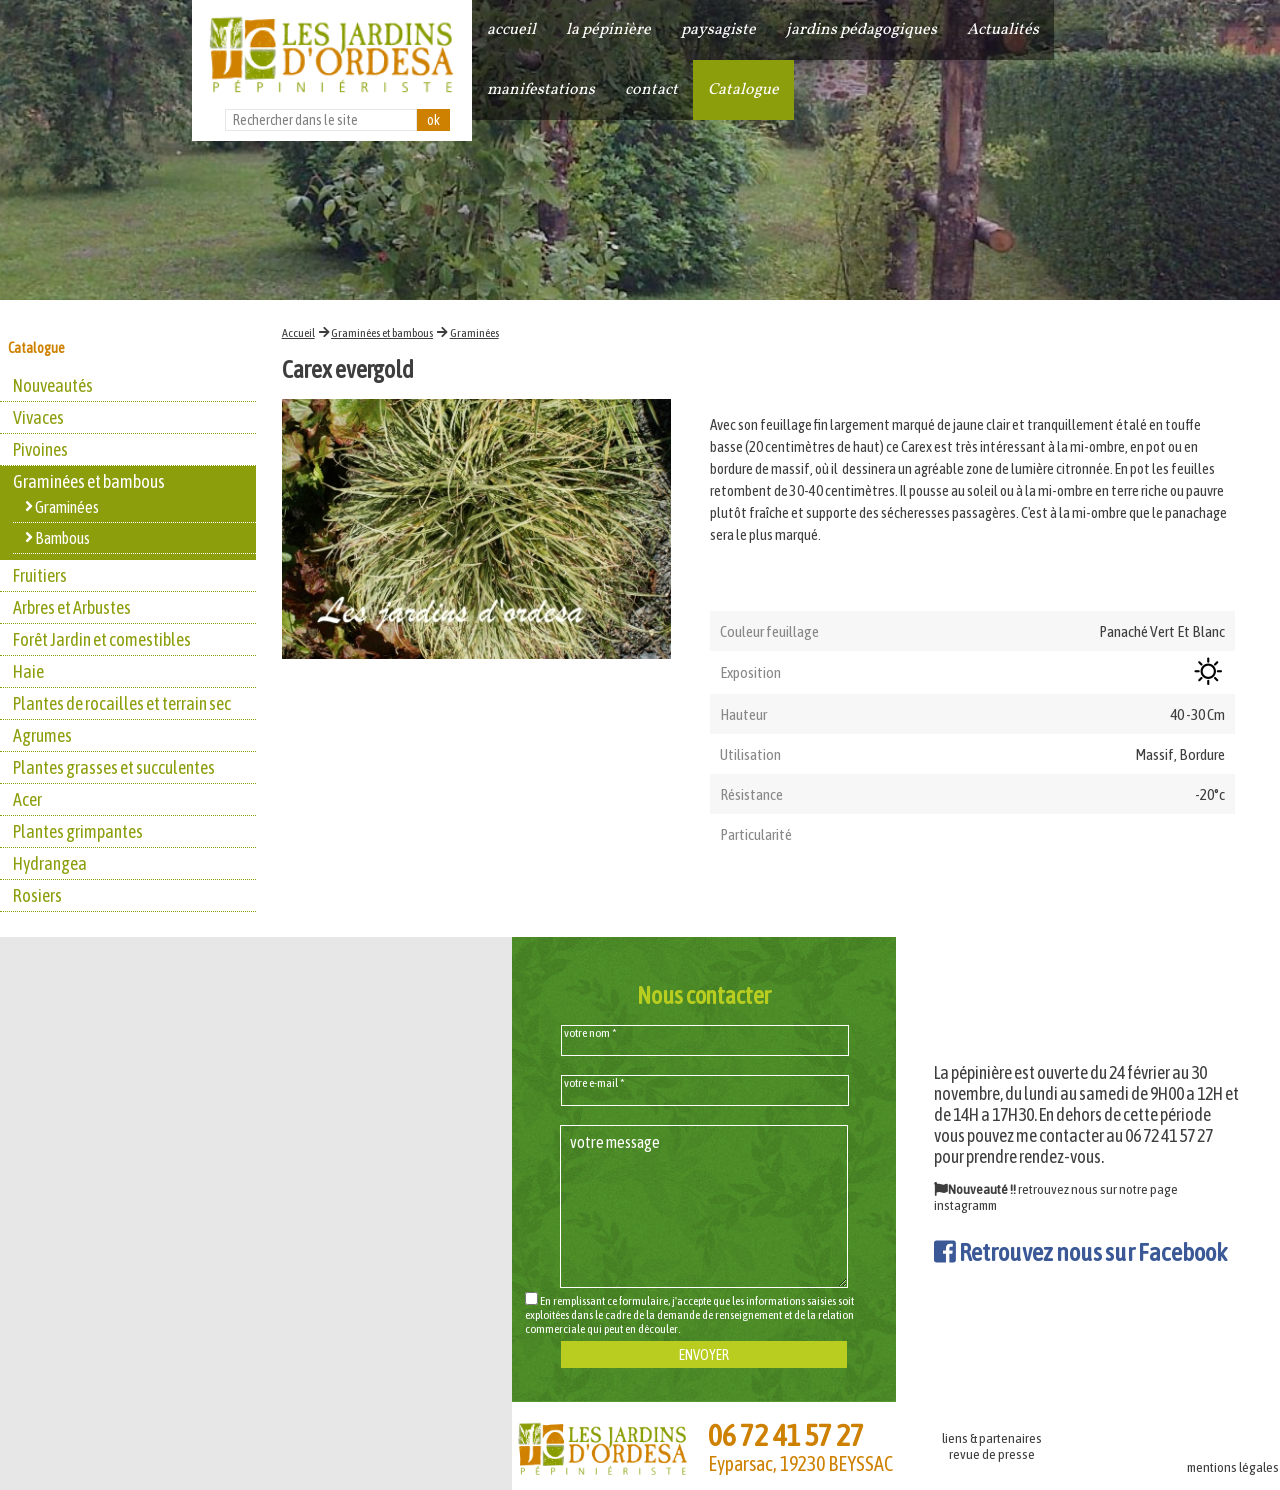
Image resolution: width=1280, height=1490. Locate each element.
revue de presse (992, 1454)
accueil (511, 30)
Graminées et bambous (382, 333)
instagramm (965, 1205)
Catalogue (743, 90)
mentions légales (1233, 1467)
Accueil (298, 333)
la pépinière (608, 30)
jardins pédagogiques (861, 30)
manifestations (541, 90)
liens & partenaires (992, 1438)
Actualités (1003, 30)
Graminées (474, 333)
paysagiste (718, 30)
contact (651, 90)
